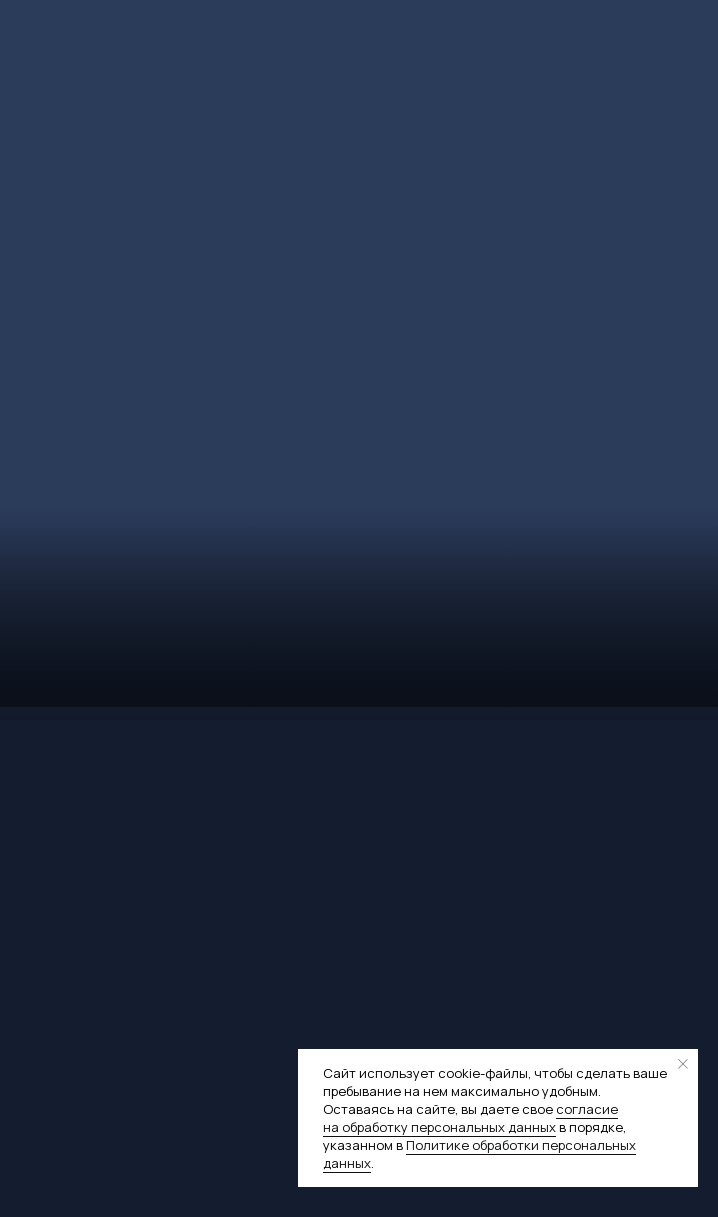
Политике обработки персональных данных (479, 1154)
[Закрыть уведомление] (683, 1064)
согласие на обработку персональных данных (470, 1118)
